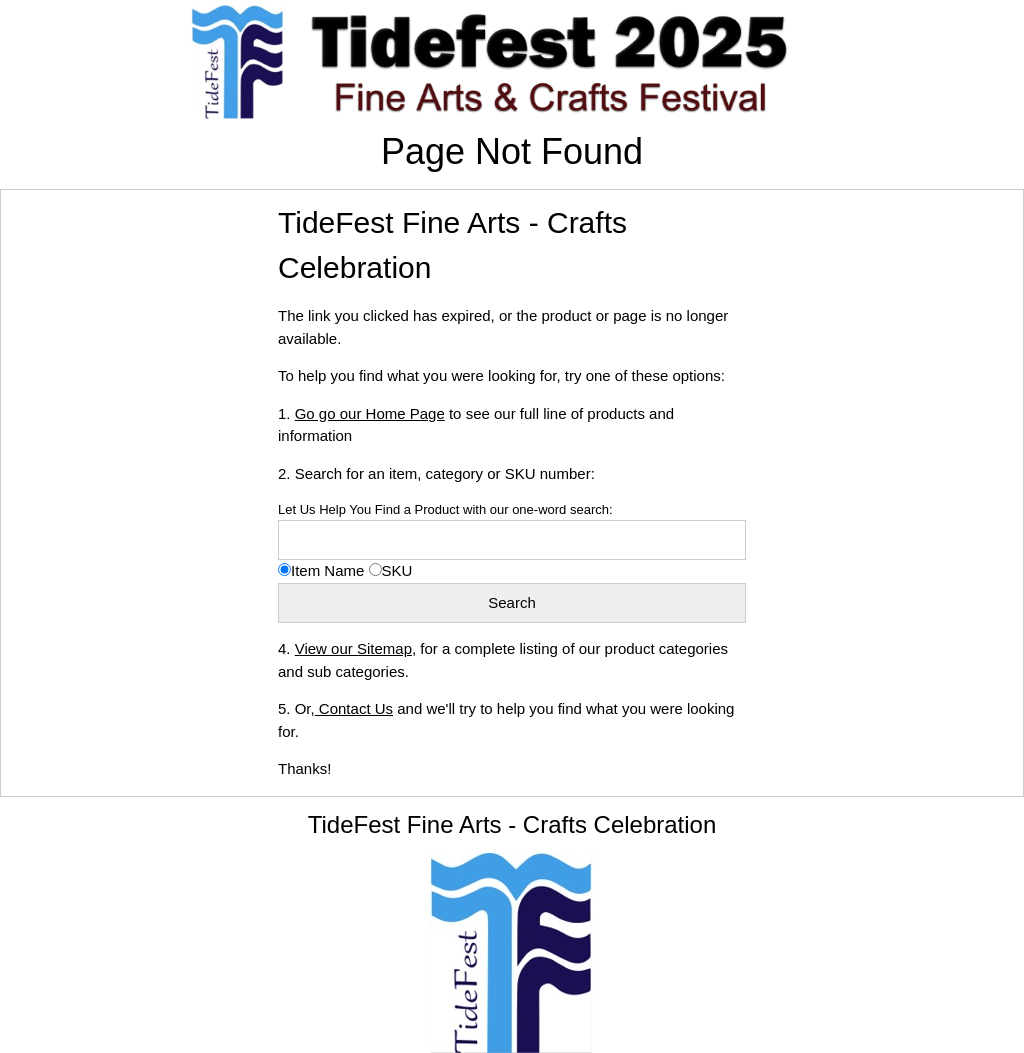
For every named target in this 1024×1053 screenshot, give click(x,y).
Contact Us (354, 708)
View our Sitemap (353, 648)
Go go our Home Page (370, 413)
